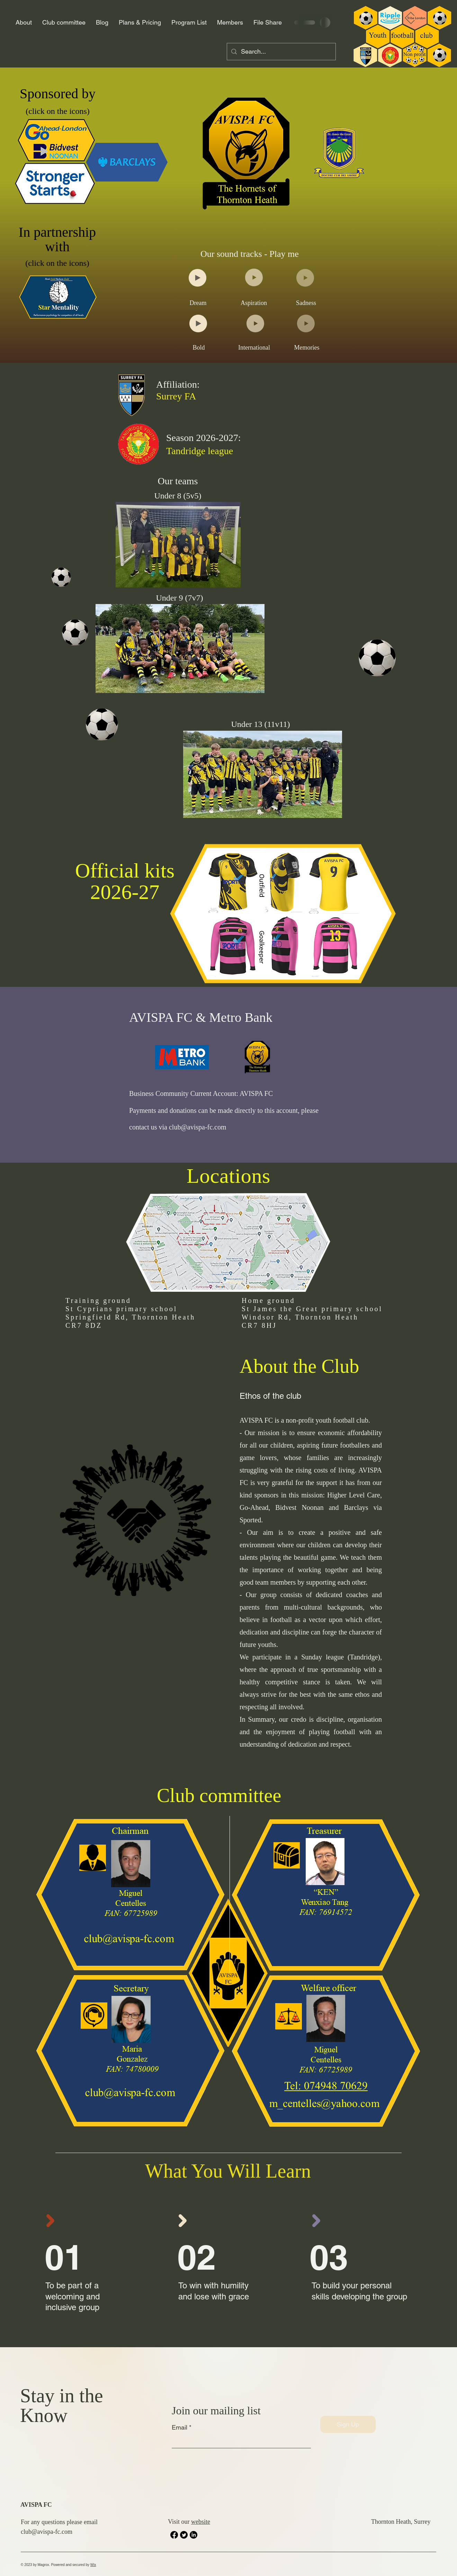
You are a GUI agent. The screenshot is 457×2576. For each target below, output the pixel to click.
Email (179, 2427)
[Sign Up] (348, 2424)
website (200, 2521)
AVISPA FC (36, 2504)
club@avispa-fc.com (197, 1127)
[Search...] (281, 51)
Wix (93, 2565)
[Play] (197, 278)
